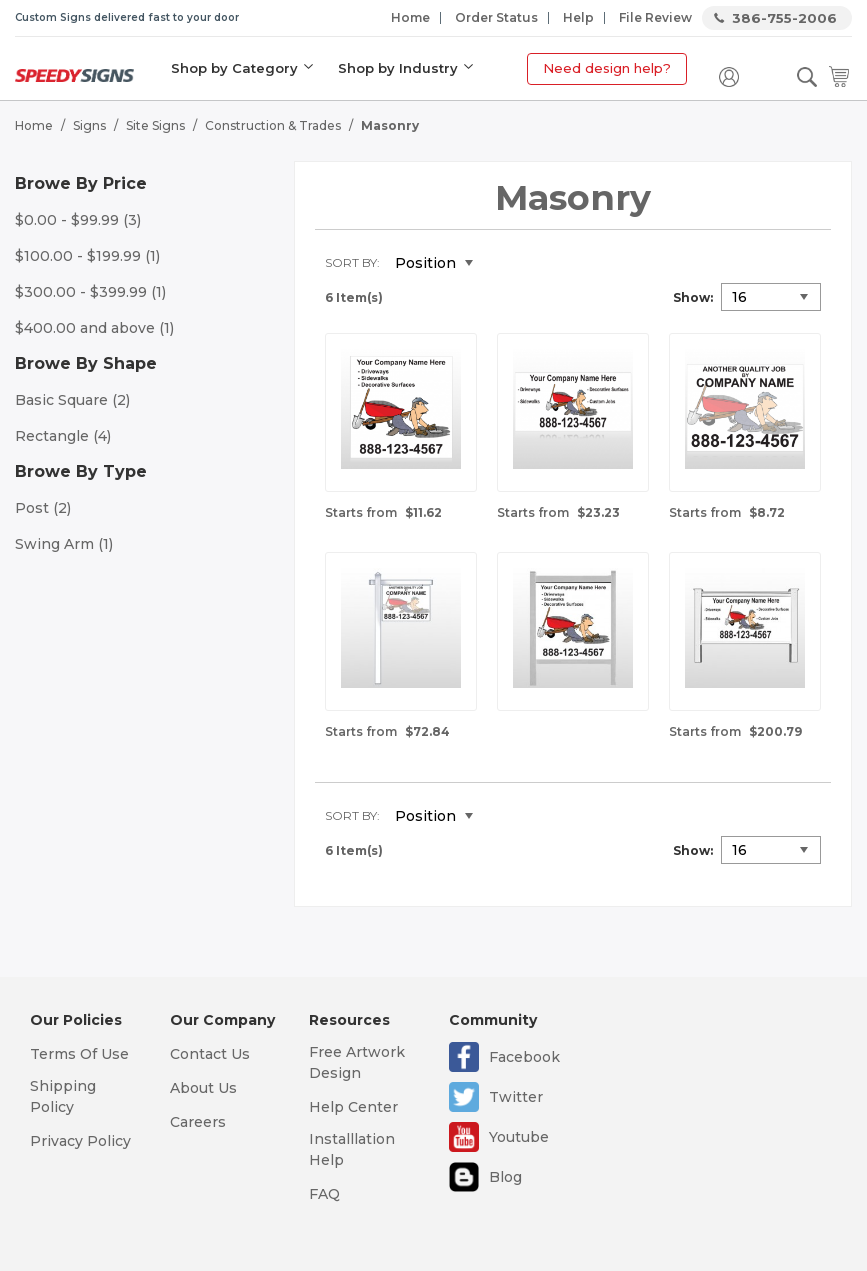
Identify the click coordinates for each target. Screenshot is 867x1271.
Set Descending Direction (503, 264)
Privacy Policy (80, 1141)
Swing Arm (64, 544)
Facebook (524, 1057)
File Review (655, 17)
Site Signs (155, 125)
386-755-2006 (784, 18)
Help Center (353, 1107)
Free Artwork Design (357, 1062)
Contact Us (210, 1054)
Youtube (519, 1137)
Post (43, 508)
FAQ (324, 1194)
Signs (89, 125)
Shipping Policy (63, 1096)
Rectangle (63, 436)
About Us (203, 1088)
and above (94, 328)
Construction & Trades (273, 125)
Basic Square (72, 400)
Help (578, 17)
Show (691, 297)
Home (410, 17)
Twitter (516, 1097)
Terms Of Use (79, 1054)
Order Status (496, 17)
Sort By (351, 262)
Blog (505, 1177)
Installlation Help (352, 1149)
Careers (198, 1122)
